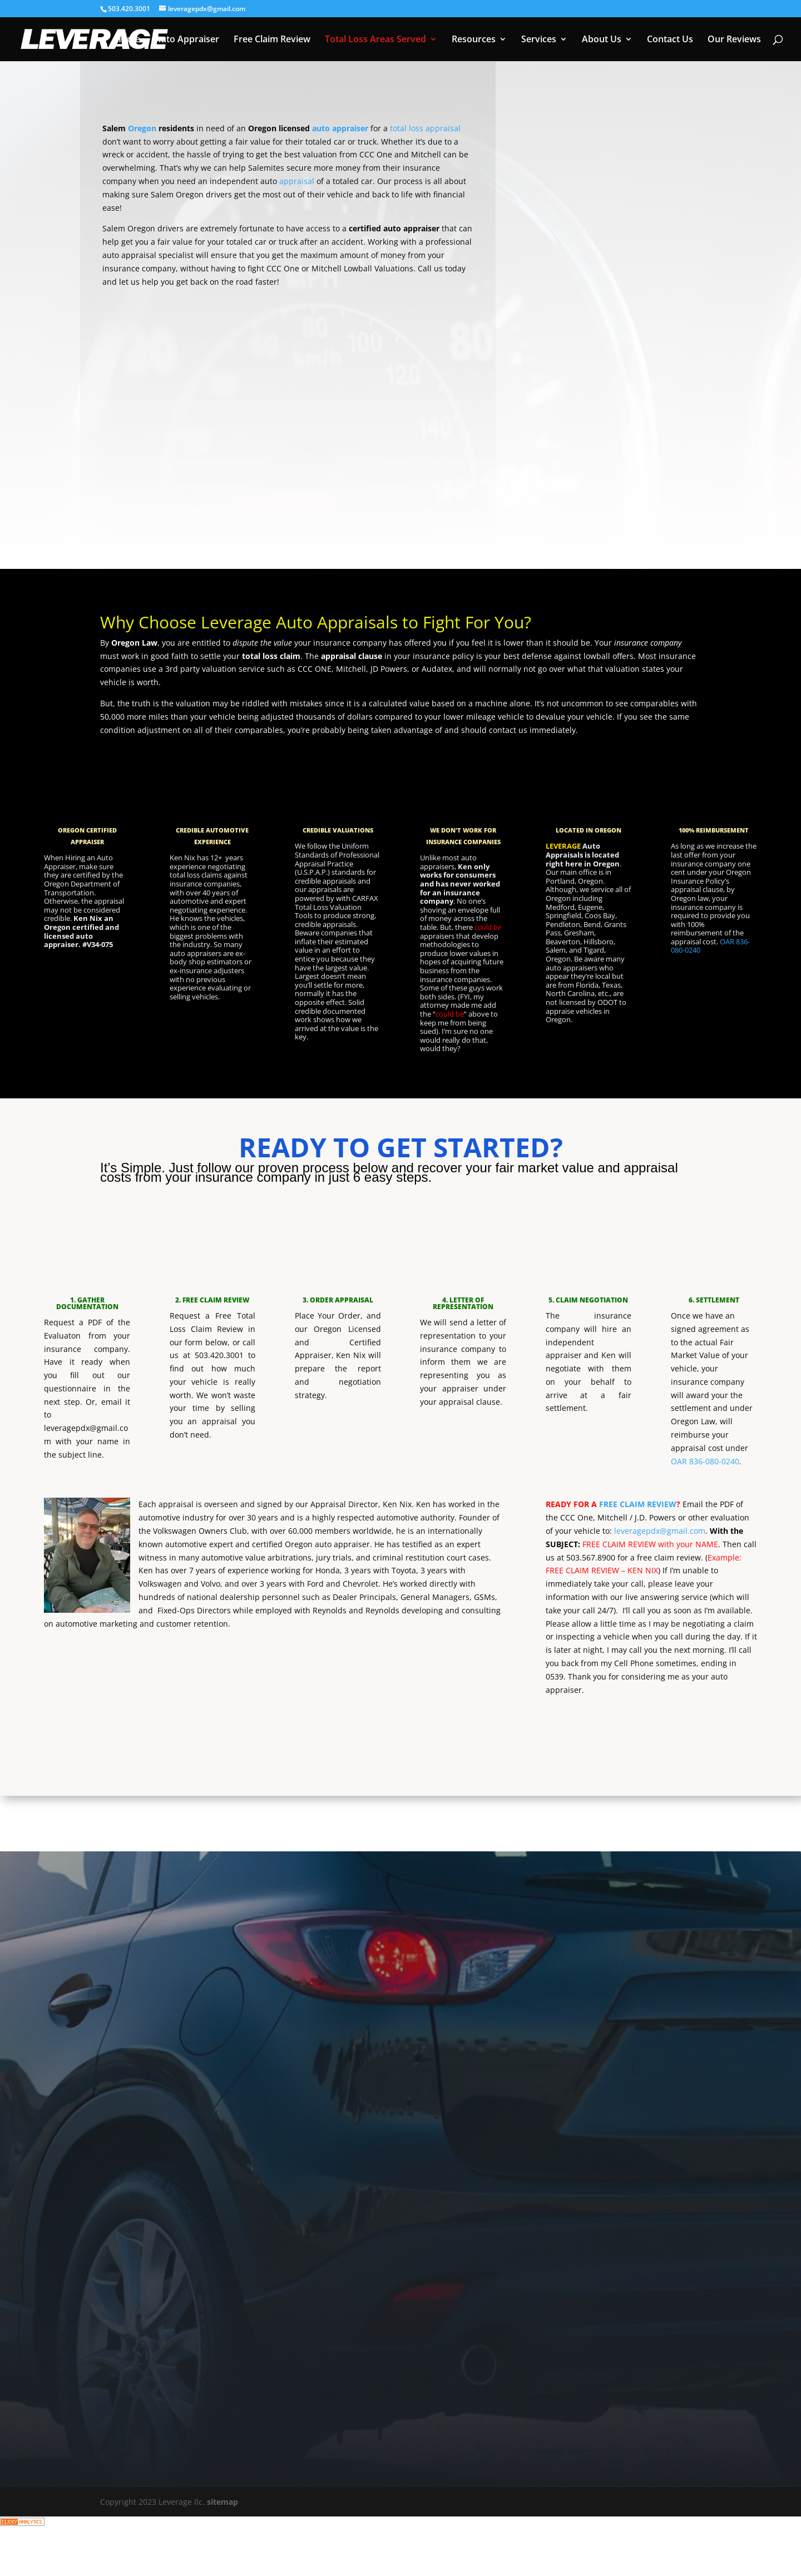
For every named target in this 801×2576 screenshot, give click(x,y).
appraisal (296, 181)
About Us (601, 40)
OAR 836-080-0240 (705, 1461)
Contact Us (670, 40)
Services (538, 40)
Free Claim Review (272, 40)
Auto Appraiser (187, 40)
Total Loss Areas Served (375, 40)
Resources (474, 40)
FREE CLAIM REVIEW (637, 1504)
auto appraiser (340, 128)
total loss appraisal (425, 128)
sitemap (222, 2501)
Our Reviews (734, 40)
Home (127, 40)
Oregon (142, 128)
